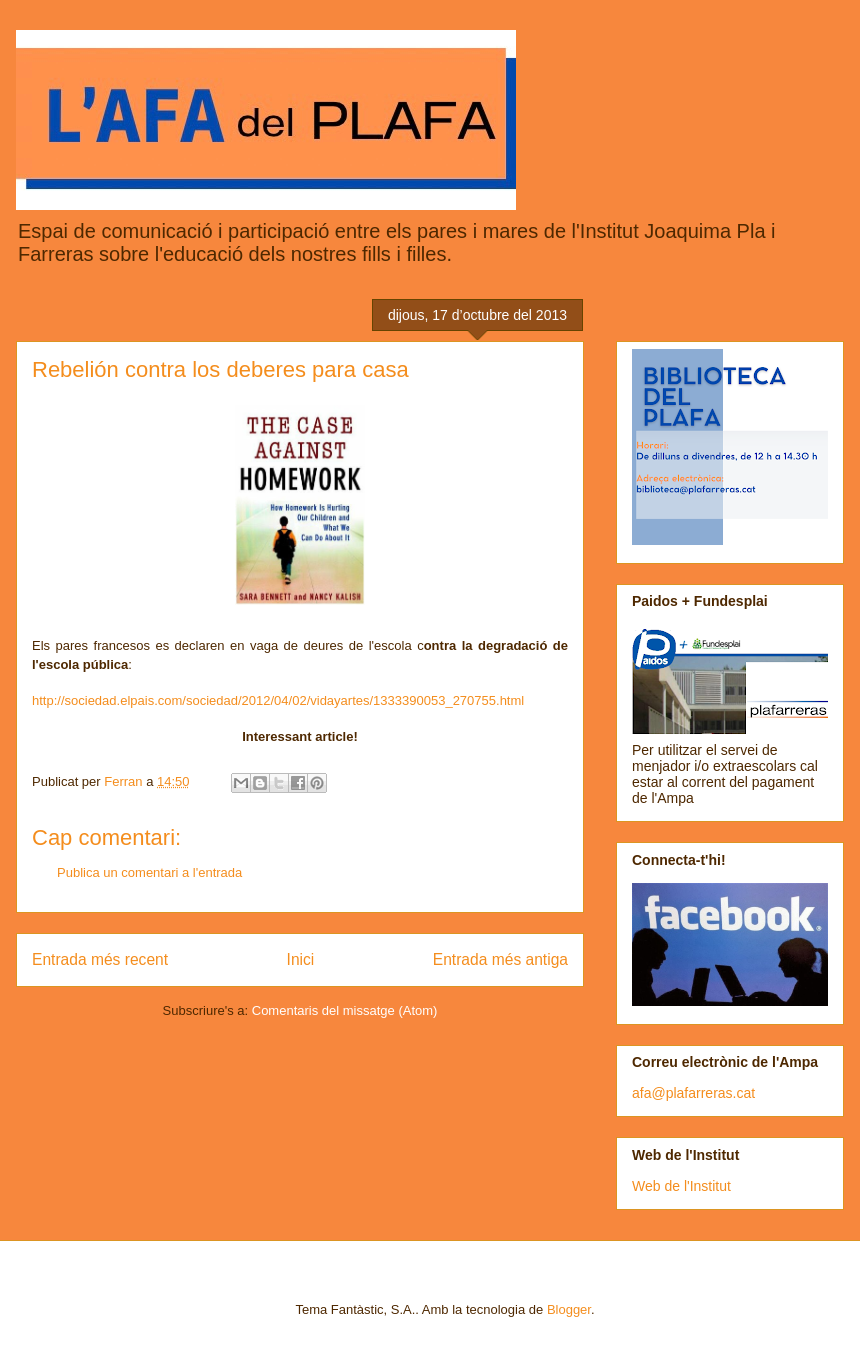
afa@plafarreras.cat (693, 1093)
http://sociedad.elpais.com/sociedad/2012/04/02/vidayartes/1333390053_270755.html (278, 700)
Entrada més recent (100, 959)
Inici (301, 959)
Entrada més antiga (500, 959)
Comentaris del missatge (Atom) (345, 1010)
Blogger (569, 1309)
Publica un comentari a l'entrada (149, 872)
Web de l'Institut (681, 1186)
